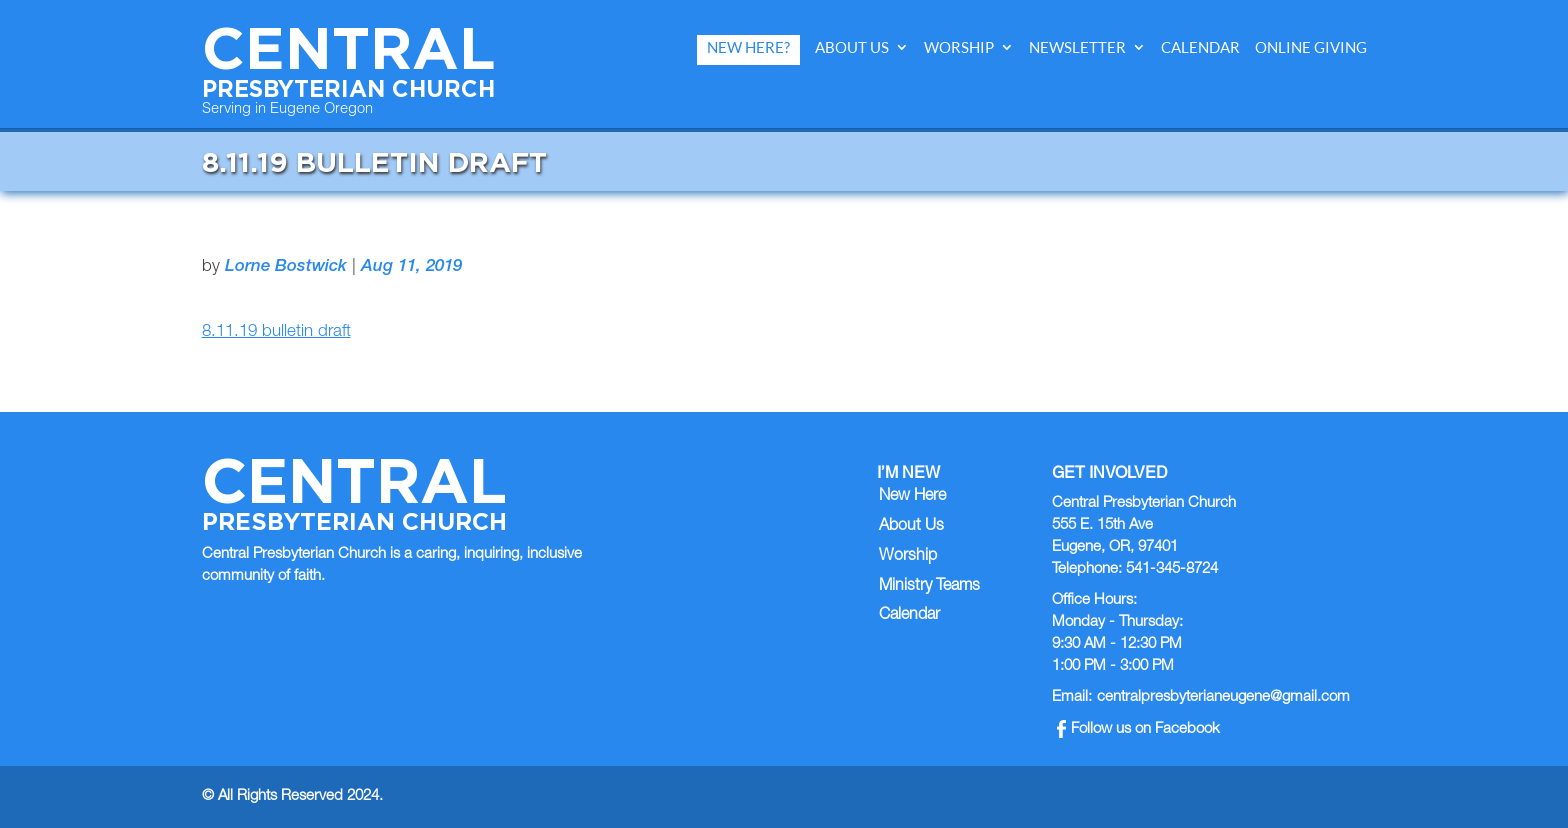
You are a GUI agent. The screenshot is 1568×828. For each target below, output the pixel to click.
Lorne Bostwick (286, 267)
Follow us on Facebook (1138, 729)
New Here (912, 497)
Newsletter (1077, 47)
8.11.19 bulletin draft (276, 332)
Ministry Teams (929, 587)
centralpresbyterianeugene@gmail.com (1223, 697)
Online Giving (1311, 47)
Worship (959, 47)
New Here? (748, 47)
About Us (852, 47)
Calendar (1200, 47)
